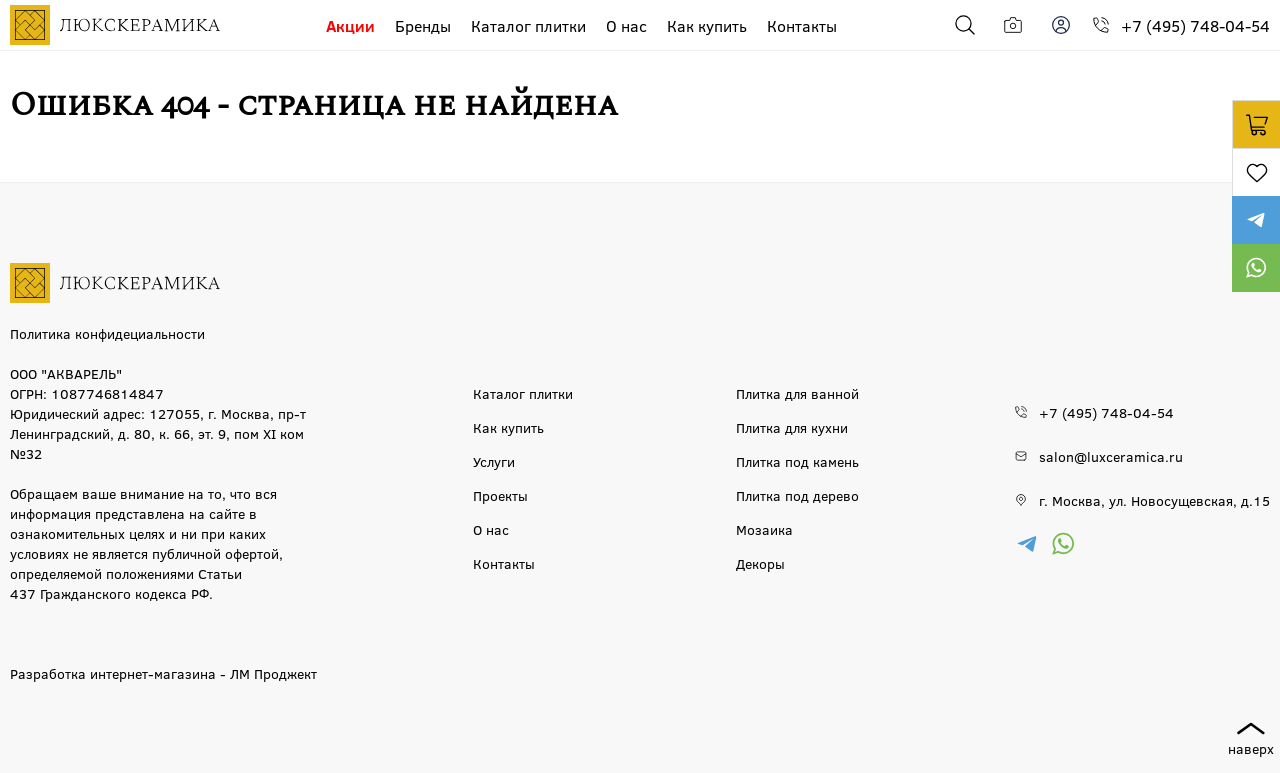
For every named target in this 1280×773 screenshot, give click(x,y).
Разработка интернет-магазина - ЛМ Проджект (163, 673)
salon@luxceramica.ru (1111, 456)
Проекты (500, 495)
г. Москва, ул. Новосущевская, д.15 (1154, 500)
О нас (626, 25)
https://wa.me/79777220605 (1256, 268)
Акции (350, 25)
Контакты (802, 25)
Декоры (760, 563)
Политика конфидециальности (107, 333)
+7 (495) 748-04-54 (1195, 25)
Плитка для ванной (797, 393)
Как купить (707, 25)
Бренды (423, 25)
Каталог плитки (528, 25)
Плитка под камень (797, 461)
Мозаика (764, 529)
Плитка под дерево (797, 495)
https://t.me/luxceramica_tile (1256, 220)
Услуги (494, 461)
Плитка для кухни (792, 427)
